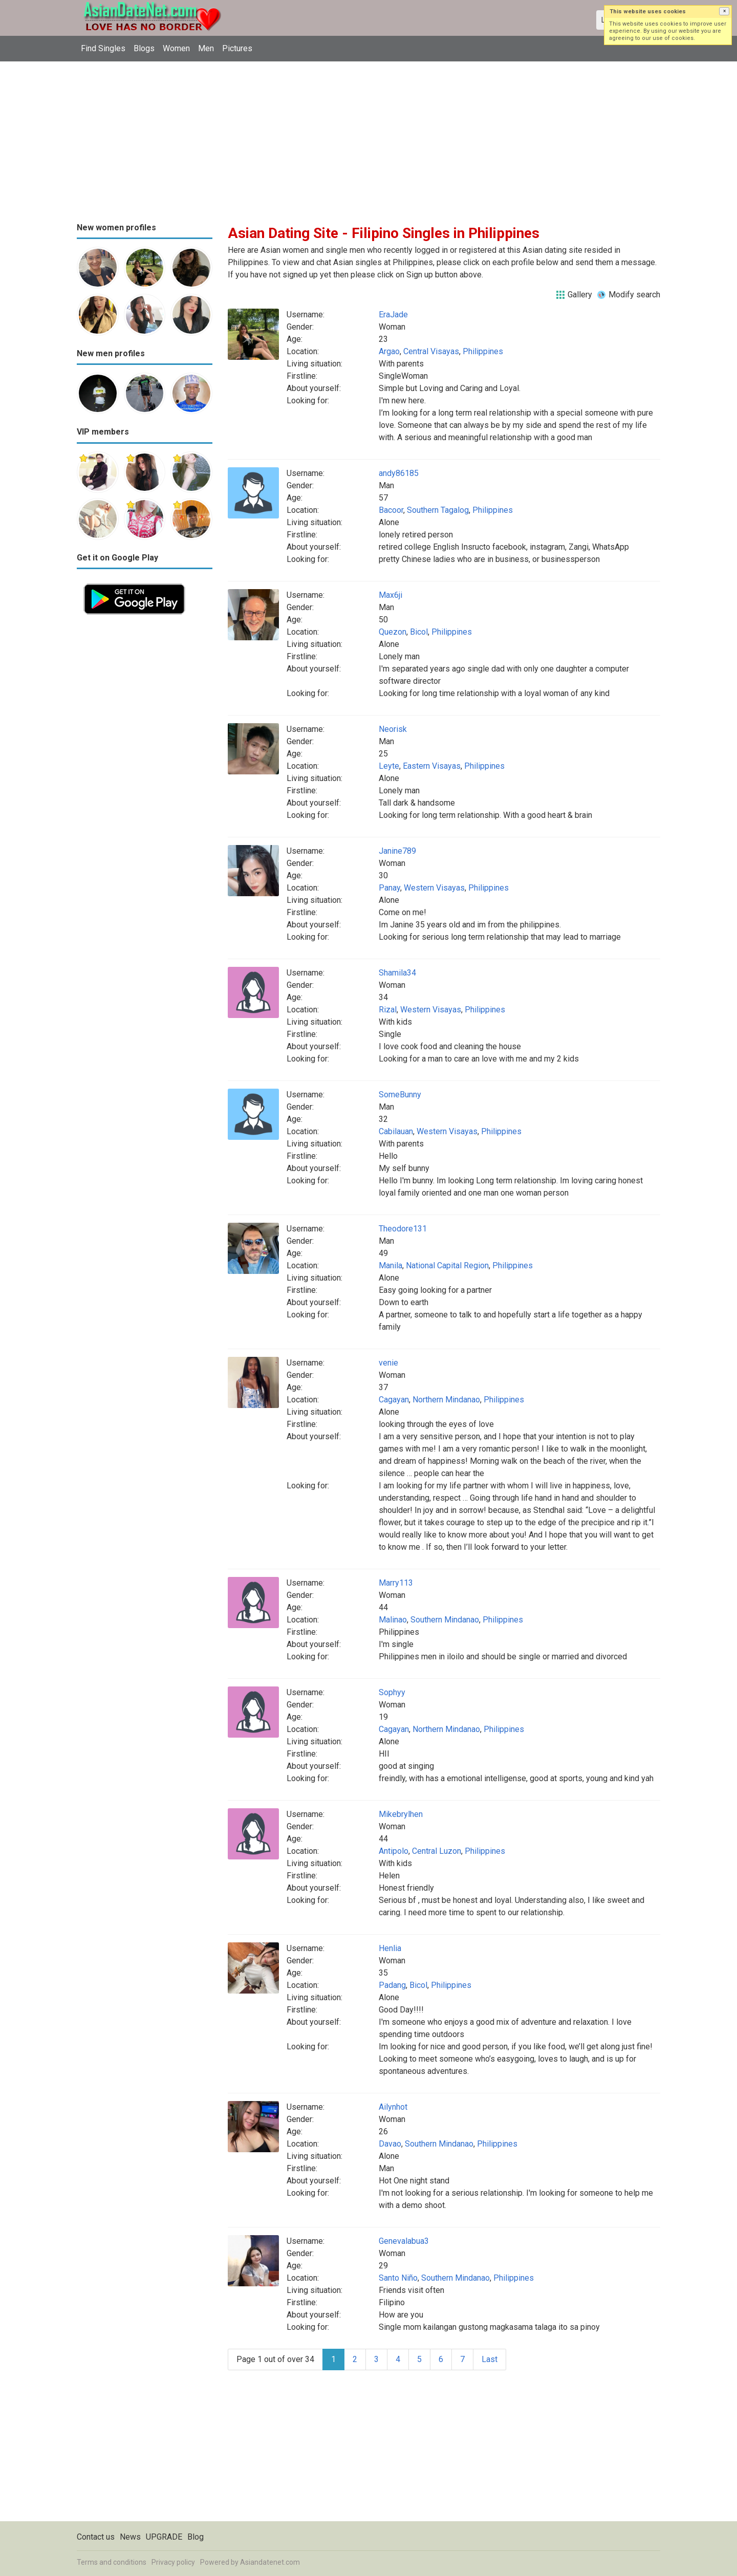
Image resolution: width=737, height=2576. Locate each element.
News (130, 2537)
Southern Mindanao (444, 1620)
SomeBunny (400, 1094)
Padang (392, 1985)
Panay (389, 888)
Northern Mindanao (446, 1399)
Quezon (392, 632)
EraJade (393, 314)
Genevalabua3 (404, 2241)
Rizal (388, 1009)
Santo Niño (398, 2278)
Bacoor (391, 510)
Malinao (393, 1620)
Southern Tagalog (438, 510)
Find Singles (103, 48)
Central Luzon (436, 1851)
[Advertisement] (368, 138)
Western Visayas (434, 888)
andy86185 (399, 473)
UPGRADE (164, 2537)
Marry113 (396, 1583)
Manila (390, 1265)
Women (176, 48)
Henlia (390, 1948)
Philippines (483, 351)
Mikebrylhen (401, 1814)
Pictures (237, 48)
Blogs (144, 48)
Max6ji (390, 595)
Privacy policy (173, 2562)
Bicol (419, 632)
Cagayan (394, 1399)
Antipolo (393, 1851)
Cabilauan (396, 1131)
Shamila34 (397, 973)
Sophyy (392, 1692)
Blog (195, 2537)
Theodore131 (403, 1228)
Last (489, 2359)
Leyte (389, 766)
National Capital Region (447, 1265)
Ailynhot (393, 2107)
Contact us (96, 2537)
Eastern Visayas (432, 766)
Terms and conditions (111, 2562)
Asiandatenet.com (270, 2562)
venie (388, 1363)
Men (206, 48)
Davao (390, 2144)
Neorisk (393, 729)
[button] (724, 11)
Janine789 (397, 851)
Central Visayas (431, 351)
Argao (389, 351)
